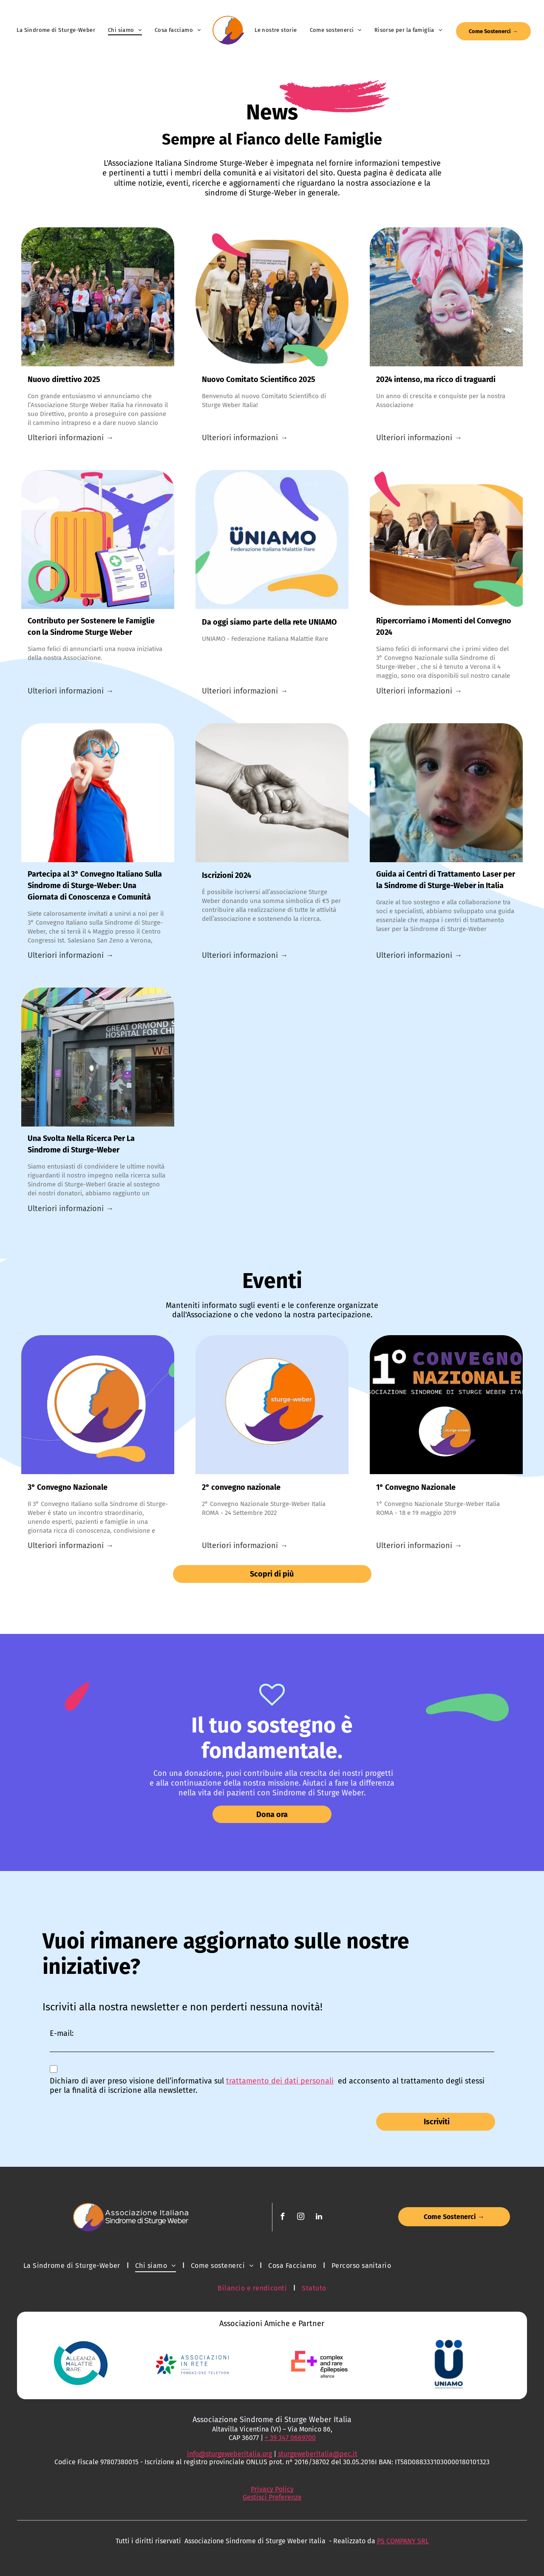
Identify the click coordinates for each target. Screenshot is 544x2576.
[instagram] (300, 2217)
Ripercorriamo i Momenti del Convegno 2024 (443, 626)
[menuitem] (56, 30)
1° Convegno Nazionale (416, 1487)
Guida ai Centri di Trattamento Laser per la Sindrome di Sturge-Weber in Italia (445, 879)
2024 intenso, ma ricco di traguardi (436, 379)
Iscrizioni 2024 (226, 875)
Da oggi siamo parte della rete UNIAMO (269, 622)
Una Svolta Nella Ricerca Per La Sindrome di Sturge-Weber (81, 1144)
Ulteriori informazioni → (70, 437)
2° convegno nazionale (241, 1487)
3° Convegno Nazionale (68, 1487)
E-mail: (62, 2033)
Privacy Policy (272, 2489)
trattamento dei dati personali (280, 2081)
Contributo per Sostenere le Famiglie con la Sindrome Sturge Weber (91, 626)
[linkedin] (319, 2217)
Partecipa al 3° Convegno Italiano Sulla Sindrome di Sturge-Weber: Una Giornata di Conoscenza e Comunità (95, 885)
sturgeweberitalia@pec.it (317, 2454)
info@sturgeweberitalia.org (229, 2454)
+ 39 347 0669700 (290, 2438)
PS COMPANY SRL (403, 2541)
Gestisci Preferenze (272, 2497)
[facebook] (282, 2217)
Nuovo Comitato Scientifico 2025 (258, 379)
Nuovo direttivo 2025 (64, 379)
